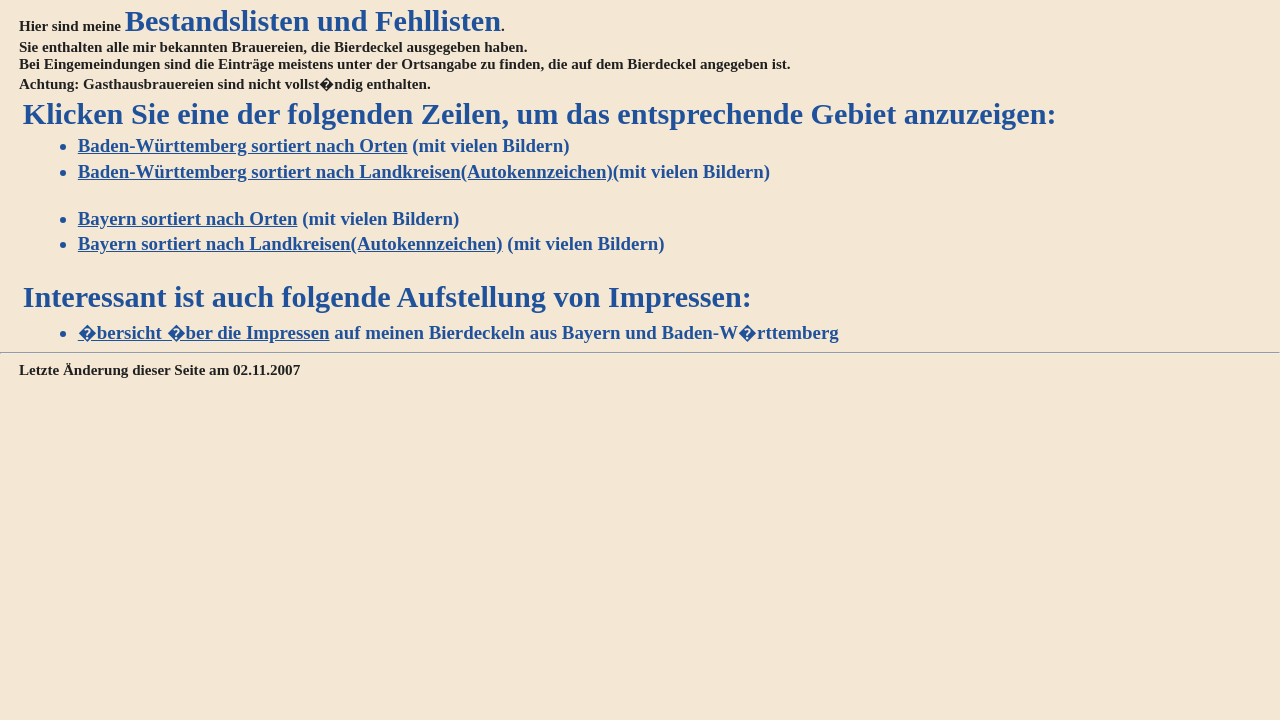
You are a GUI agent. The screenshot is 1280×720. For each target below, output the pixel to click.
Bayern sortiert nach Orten (188, 218)
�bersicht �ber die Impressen (204, 332)
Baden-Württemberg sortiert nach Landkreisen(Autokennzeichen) (345, 171)
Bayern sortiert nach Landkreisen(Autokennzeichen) (290, 243)
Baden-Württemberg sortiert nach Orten (243, 145)
